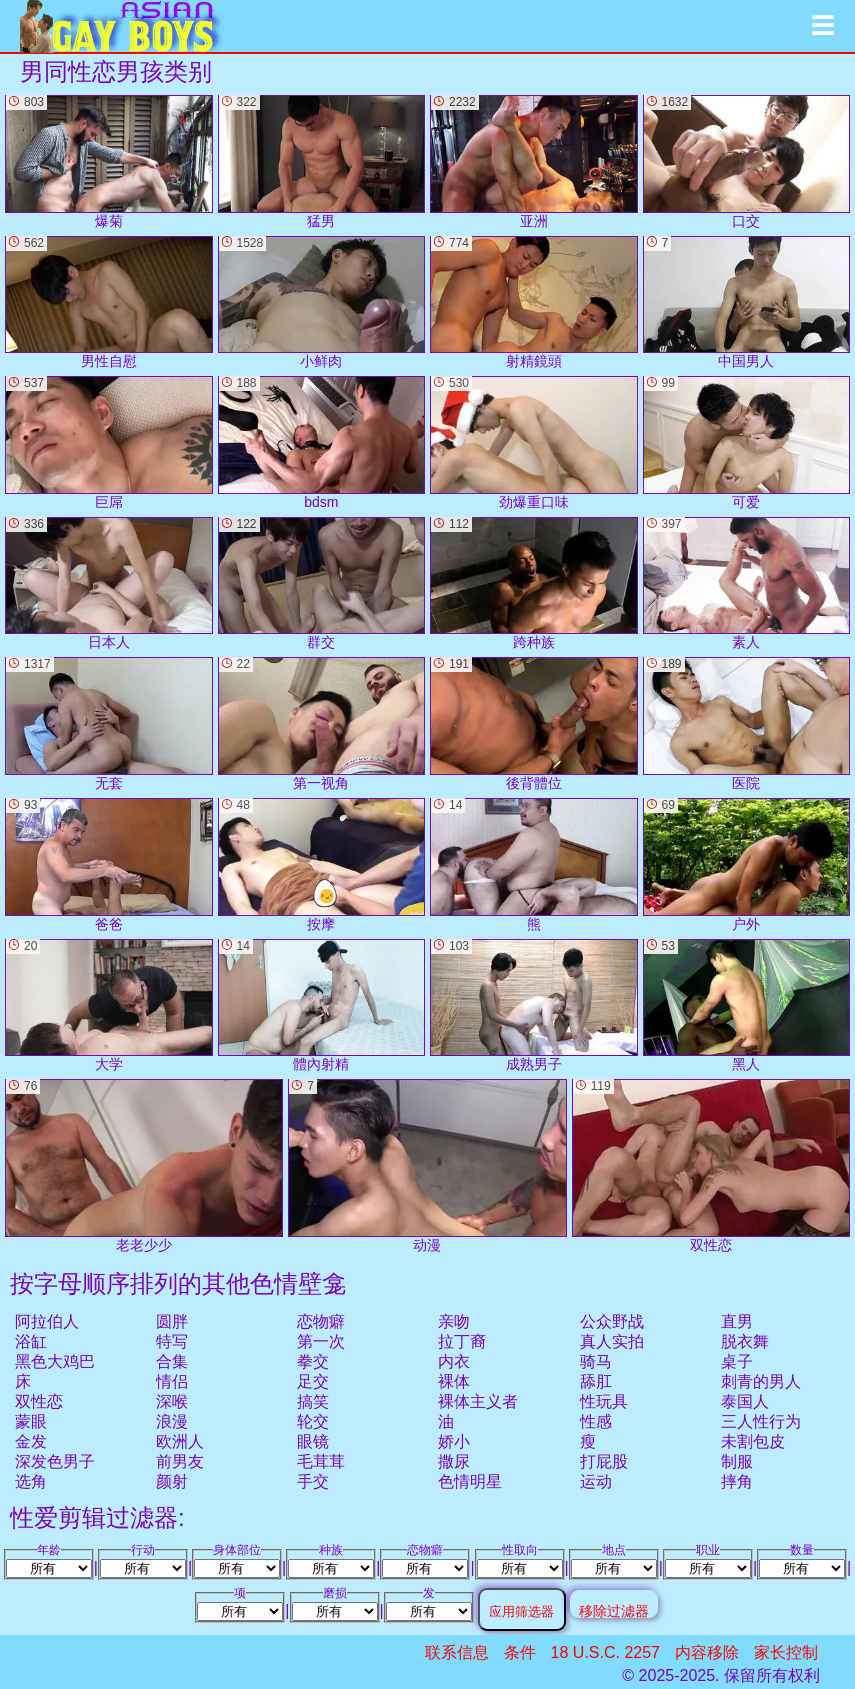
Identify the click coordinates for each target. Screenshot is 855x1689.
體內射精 (322, 1006)
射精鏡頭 (534, 303)
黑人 (747, 1006)
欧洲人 (180, 1441)
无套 (109, 724)
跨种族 (534, 584)
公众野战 (612, 1321)
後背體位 (534, 724)
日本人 (109, 584)
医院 (747, 724)
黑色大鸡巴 (55, 1361)
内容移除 (707, 1652)
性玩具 (604, 1401)
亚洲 (534, 162)
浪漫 (172, 1421)
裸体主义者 (478, 1401)
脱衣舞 (745, 1341)
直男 (737, 1321)
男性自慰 (109, 303)
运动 (596, 1481)
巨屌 (109, 443)
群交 (322, 584)
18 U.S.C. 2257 (605, 1652)
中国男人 (747, 303)
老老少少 (144, 1165)
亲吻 (454, 1321)
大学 (109, 1006)
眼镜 (313, 1441)
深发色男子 (55, 1461)
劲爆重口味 (534, 443)
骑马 (596, 1361)
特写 (172, 1341)
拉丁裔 (462, 1341)
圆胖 (172, 1321)
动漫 (427, 1165)
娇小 (454, 1441)
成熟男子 (534, 1006)
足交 (313, 1381)
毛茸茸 (321, 1461)
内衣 (454, 1361)
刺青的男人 (761, 1381)
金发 (31, 1441)
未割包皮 (753, 1441)
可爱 (747, 443)
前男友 (180, 1461)
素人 (747, 584)
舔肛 (596, 1381)
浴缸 (31, 1341)
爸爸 (109, 865)
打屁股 (604, 1461)
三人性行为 (761, 1421)
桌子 (737, 1361)
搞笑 (313, 1401)
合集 (172, 1361)
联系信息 (457, 1652)
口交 (747, 162)
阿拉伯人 (47, 1321)
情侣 (172, 1381)
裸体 (454, 1381)
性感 (596, 1421)
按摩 (322, 865)
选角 (31, 1481)
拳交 (313, 1361)
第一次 (321, 1341)
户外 (747, 865)
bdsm (322, 443)
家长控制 (786, 1652)
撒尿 (454, 1461)
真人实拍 (612, 1341)
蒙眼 (31, 1421)
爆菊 (109, 162)
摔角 (737, 1481)
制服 (737, 1461)
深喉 (172, 1401)
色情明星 (470, 1481)
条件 (520, 1652)
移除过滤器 (614, 1610)
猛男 (322, 162)
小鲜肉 (322, 303)
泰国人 (745, 1401)
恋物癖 (321, 1321)
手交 (313, 1481)
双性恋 (39, 1401)
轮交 (313, 1421)
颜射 (172, 1481)
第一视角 (322, 724)
